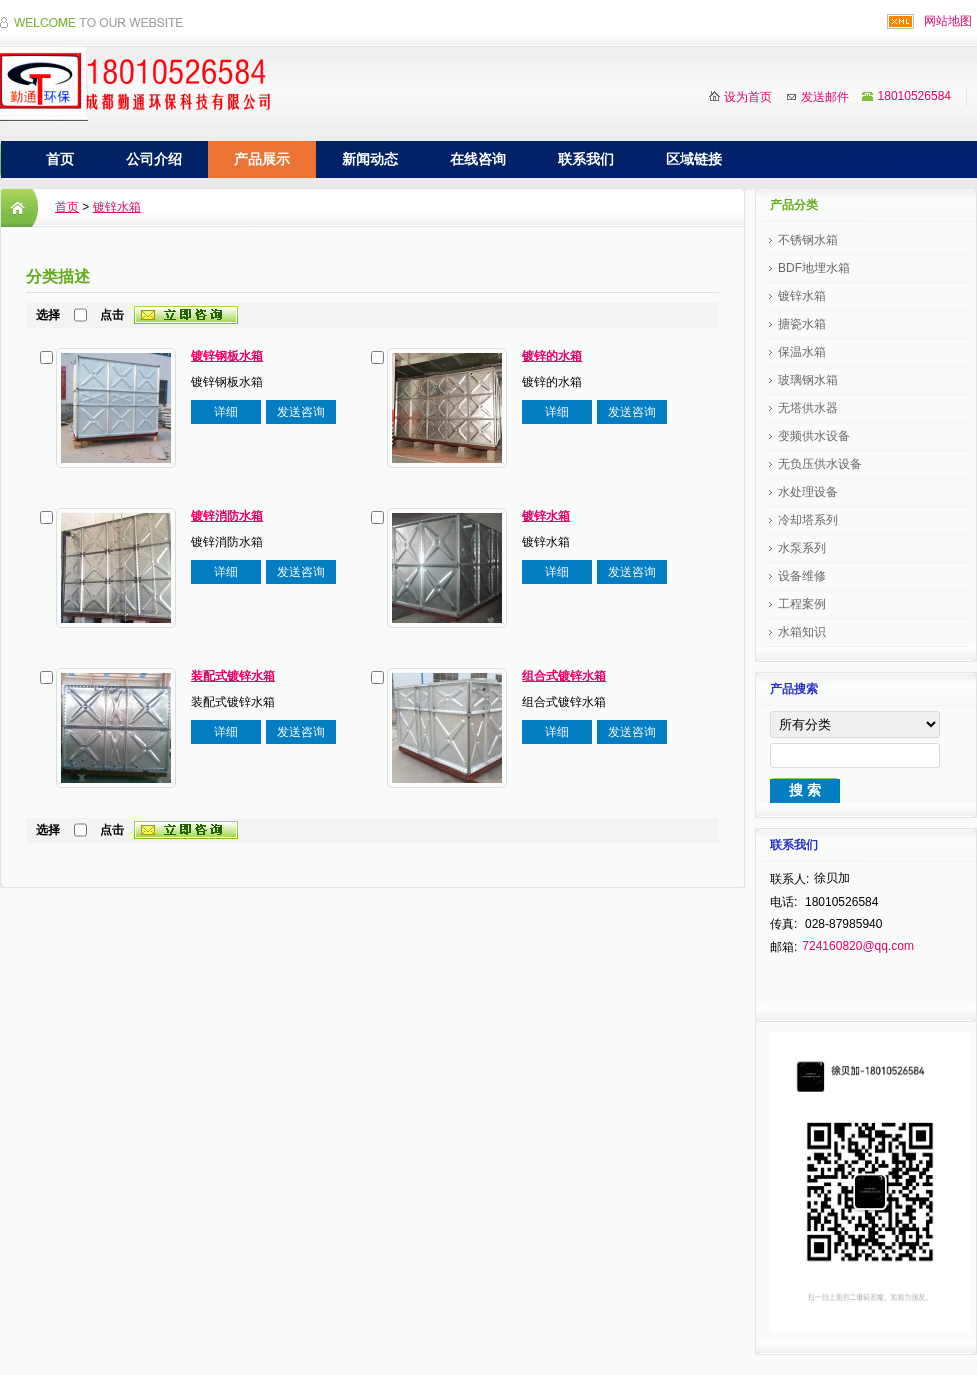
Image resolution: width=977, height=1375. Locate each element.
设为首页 (748, 97)
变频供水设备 (814, 436)
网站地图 (948, 21)
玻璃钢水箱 (808, 380)
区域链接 (694, 159)
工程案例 (802, 604)
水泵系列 (802, 548)
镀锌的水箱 (552, 356)
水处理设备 (808, 492)
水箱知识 (802, 632)
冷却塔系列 (808, 520)
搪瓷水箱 (802, 324)
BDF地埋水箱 (814, 268)
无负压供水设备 (820, 464)
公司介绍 (154, 159)
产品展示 (262, 159)
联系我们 (586, 159)
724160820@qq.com (858, 946)
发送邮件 (825, 97)
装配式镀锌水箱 (233, 676)
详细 (226, 412)
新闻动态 (370, 159)
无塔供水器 (808, 408)
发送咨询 (301, 412)
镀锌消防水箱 (227, 516)
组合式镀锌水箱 (564, 676)
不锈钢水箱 (808, 240)
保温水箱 (802, 352)
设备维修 (802, 576)
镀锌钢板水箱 (227, 356)
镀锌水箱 (117, 207)
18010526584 (914, 96)
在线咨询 (478, 159)
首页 (60, 159)
